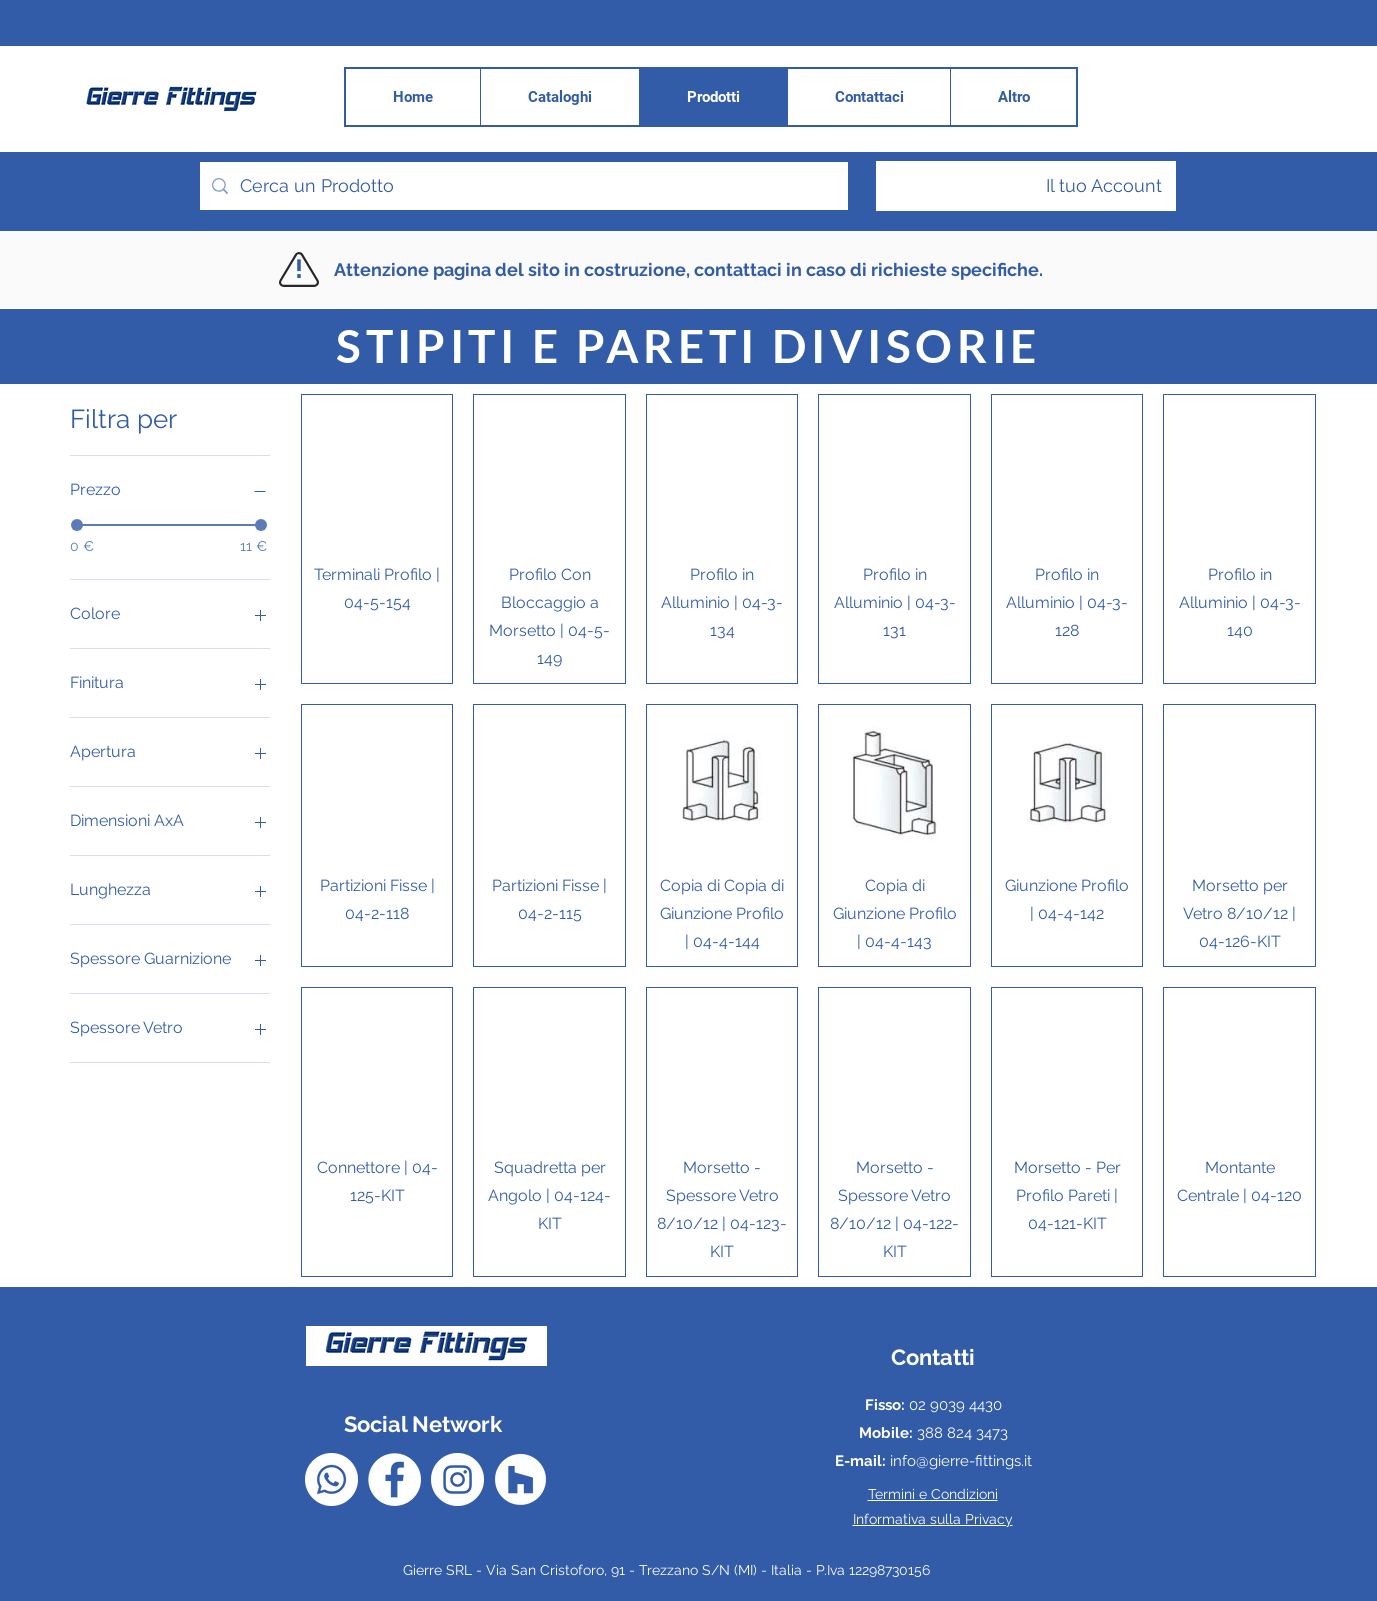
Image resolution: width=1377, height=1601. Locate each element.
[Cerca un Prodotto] (523, 186)
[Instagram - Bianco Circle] (457, 1479)
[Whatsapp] (331, 1479)
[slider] (77, 525)
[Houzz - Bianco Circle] (520, 1479)
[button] (1013, 97)
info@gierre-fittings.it (961, 1461)
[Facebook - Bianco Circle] (394, 1479)
